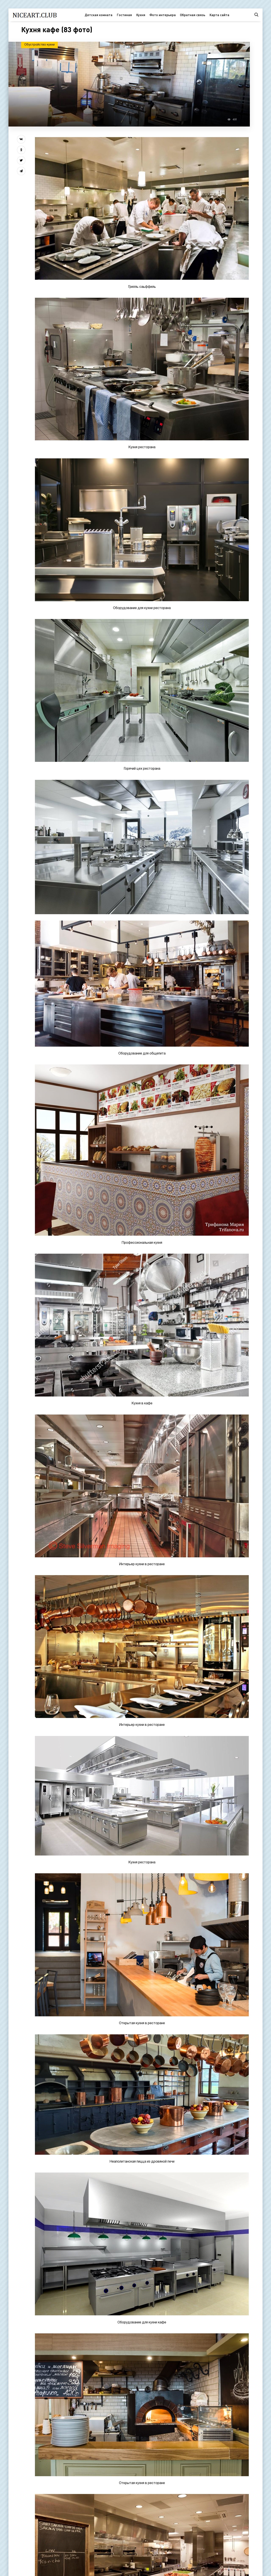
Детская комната (98, 15)
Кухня (140, 15)
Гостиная (124, 15)
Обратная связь (192, 15)
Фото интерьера (162, 15)
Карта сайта (219, 15)
